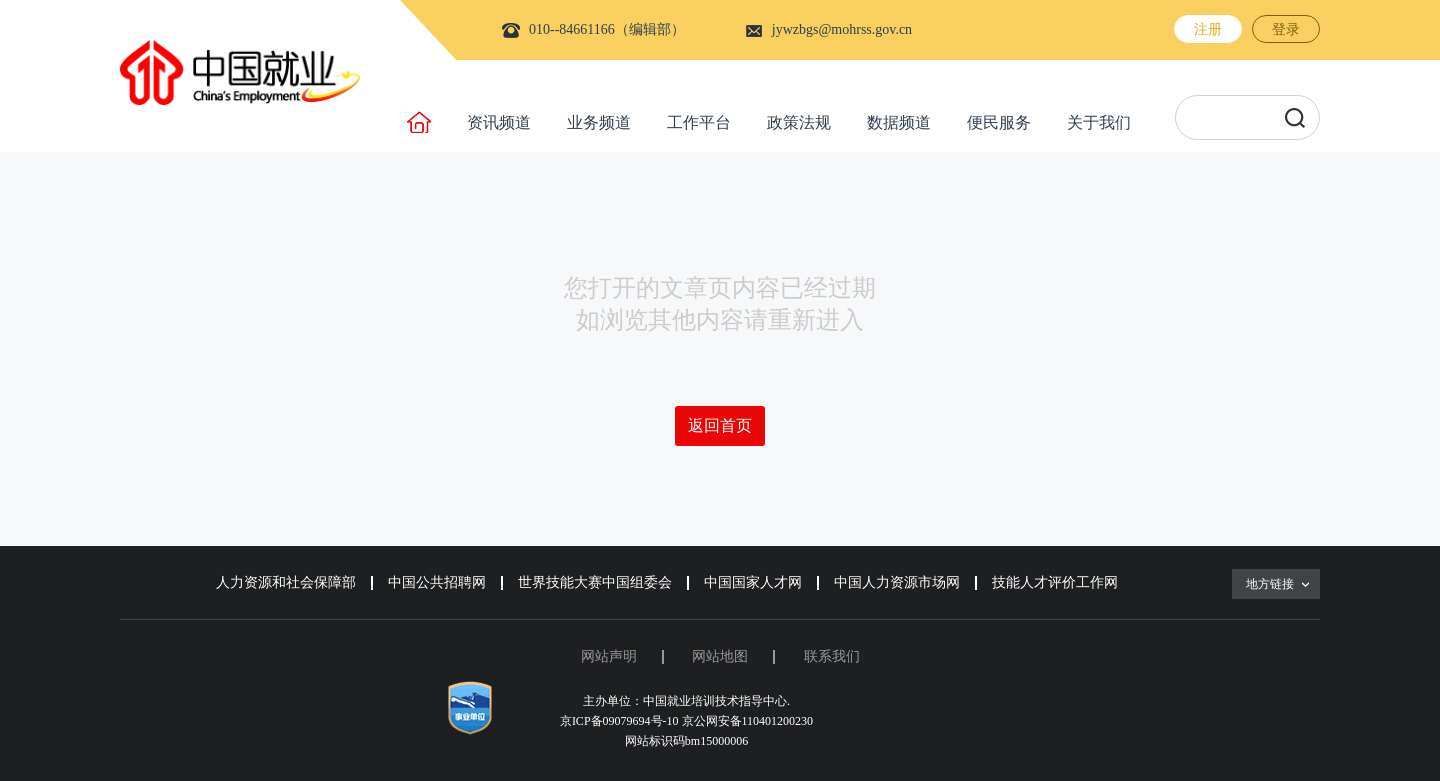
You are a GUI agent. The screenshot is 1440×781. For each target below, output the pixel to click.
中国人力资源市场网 (897, 582)
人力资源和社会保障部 (286, 582)
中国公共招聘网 (437, 582)
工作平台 (699, 122)
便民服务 (999, 122)
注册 (1208, 29)
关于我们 (1099, 122)
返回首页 (720, 425)
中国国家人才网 (753, 582)
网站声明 (609, 656)
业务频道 (599, 122)
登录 (1286, 29)
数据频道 (899, 122)
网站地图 (720, 656)
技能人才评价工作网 (1055, 582)
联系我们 (832, 656)
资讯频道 (499, 122)
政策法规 (799, 122)
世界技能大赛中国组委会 (595, 582)
